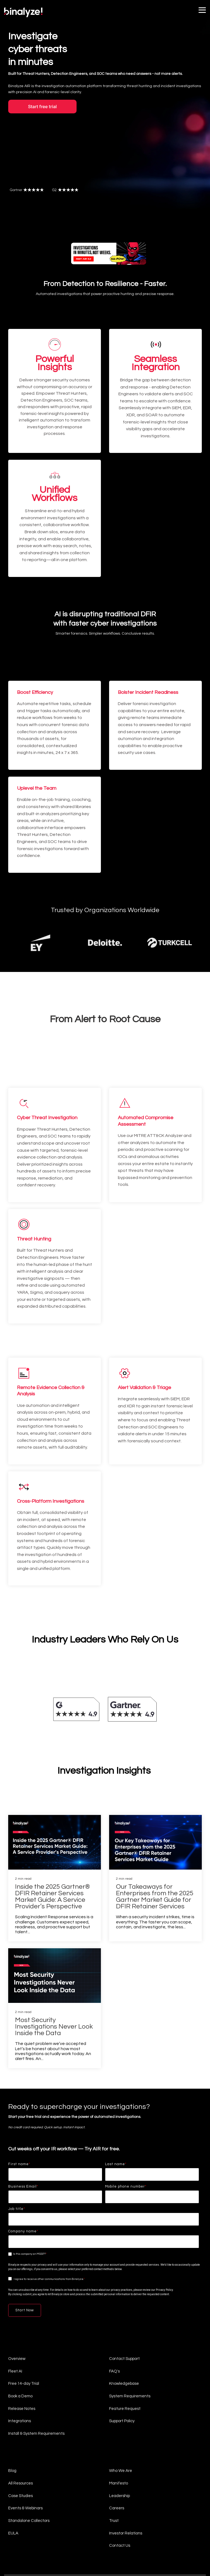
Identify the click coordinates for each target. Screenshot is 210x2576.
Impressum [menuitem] (59, 2548)
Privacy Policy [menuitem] (38, 2538)
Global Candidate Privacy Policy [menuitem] (28, 2548)
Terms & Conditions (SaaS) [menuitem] (68, 2529)
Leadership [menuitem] (119, 2427)
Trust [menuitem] (114, 2451)
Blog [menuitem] (12, 2403)
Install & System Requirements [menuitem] (36, 2366)
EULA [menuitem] (13, 2464)
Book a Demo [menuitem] (20, 2330)
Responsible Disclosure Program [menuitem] (71, 2538)
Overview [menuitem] (16, 2293)
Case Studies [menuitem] (20, 2427)
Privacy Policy (164, 2224)
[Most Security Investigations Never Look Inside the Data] (54, 1910)
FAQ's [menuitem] (114, 2305)
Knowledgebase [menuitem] (124, 2317)
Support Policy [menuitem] (122, 2354)
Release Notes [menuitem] (21, 2342)
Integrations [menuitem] (19, 2354)
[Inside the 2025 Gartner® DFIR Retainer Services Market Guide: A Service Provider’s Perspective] (54, 1777)
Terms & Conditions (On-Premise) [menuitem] (28, 2529)
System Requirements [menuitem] (129, 2330)
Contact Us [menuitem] (119, 2476)
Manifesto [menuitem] (118, 2415)
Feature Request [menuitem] (125, 2342)
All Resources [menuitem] (20, 2415)
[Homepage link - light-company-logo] (28, 2520)
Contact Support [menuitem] (124, 2293)
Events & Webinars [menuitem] (25, 2439)
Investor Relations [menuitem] (125, 2464)
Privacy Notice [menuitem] (17, 2538)
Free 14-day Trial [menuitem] (23, 2317)
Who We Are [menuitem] (120, 2403)
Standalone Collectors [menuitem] (28, 2451)
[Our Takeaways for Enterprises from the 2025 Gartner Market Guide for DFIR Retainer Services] (155, 1777)
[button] (202, 9)
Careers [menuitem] (116, 2439)
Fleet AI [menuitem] (15, 2305)
